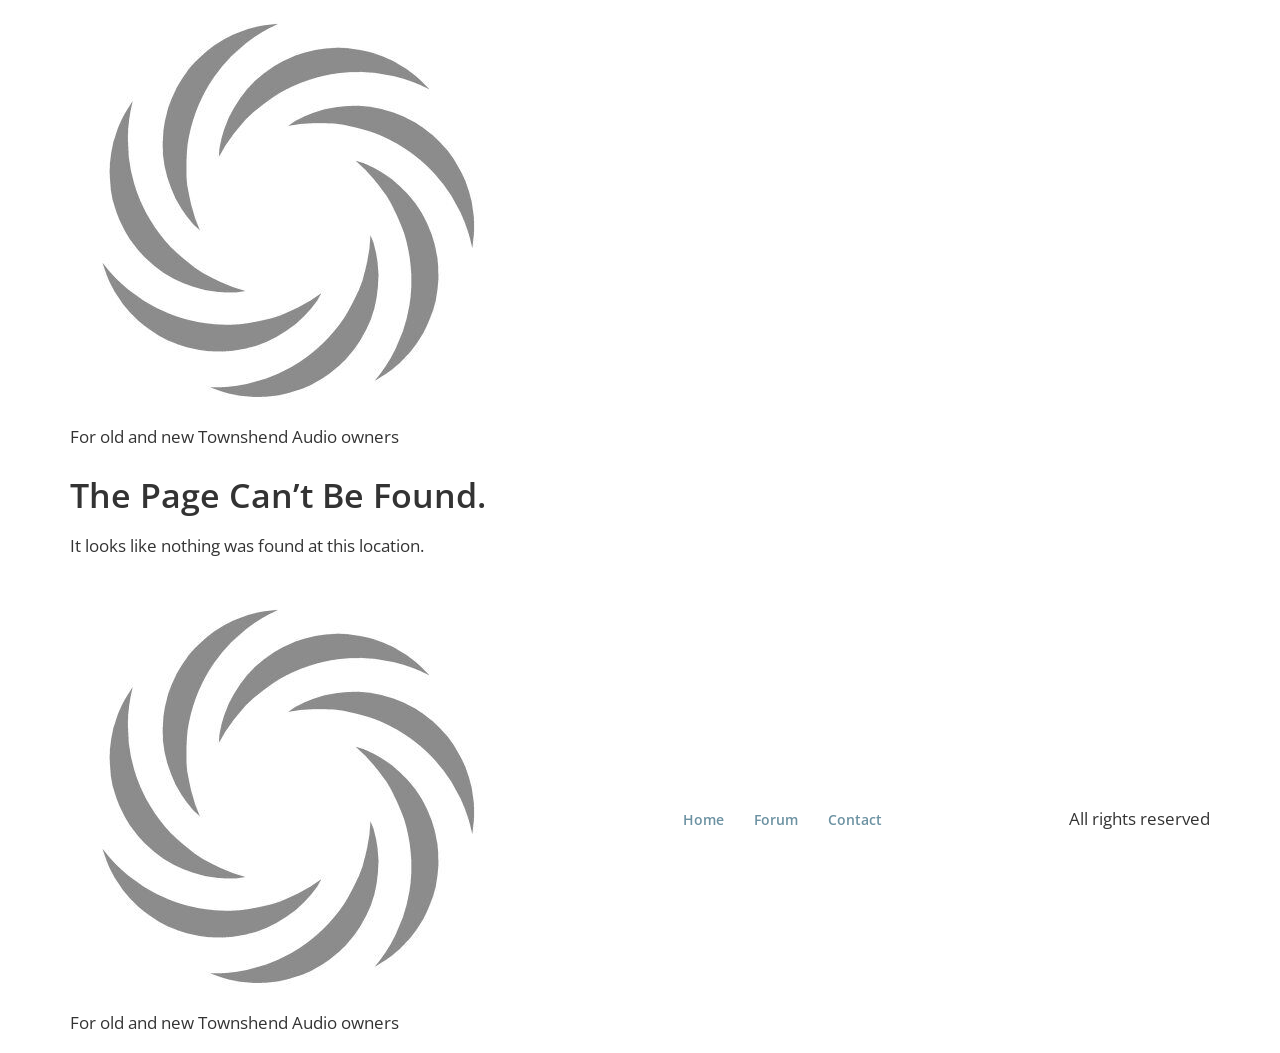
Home (703, 819)
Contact (855, 819)
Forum (776, 819)
